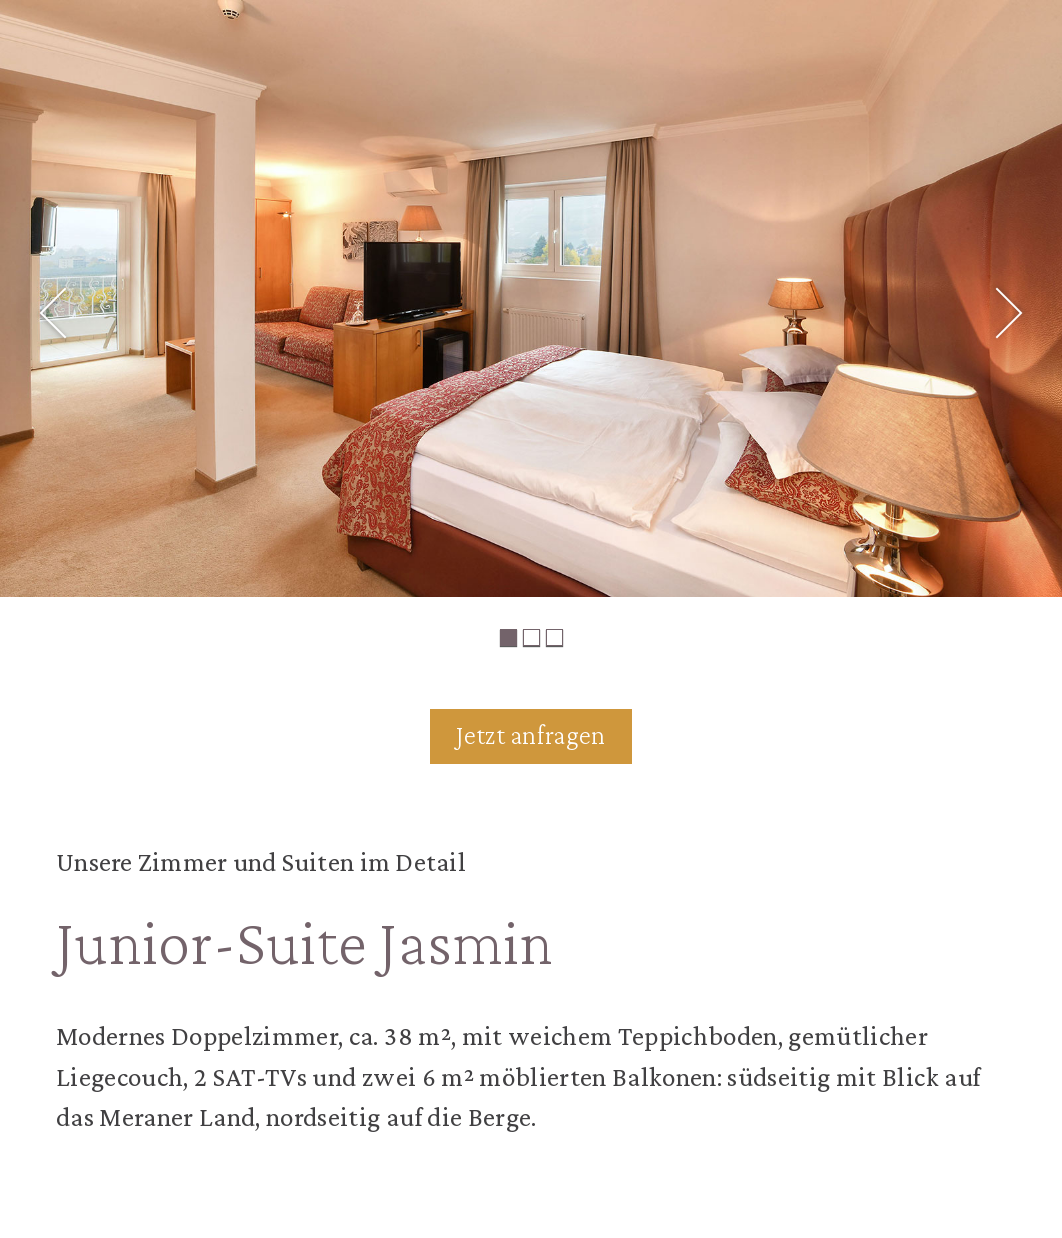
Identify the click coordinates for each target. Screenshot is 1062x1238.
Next (1024, 295)
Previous (38, 295)
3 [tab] (554, 637)
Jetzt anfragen (530, 735)
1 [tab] (508, 637)
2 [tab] (531, 637)
